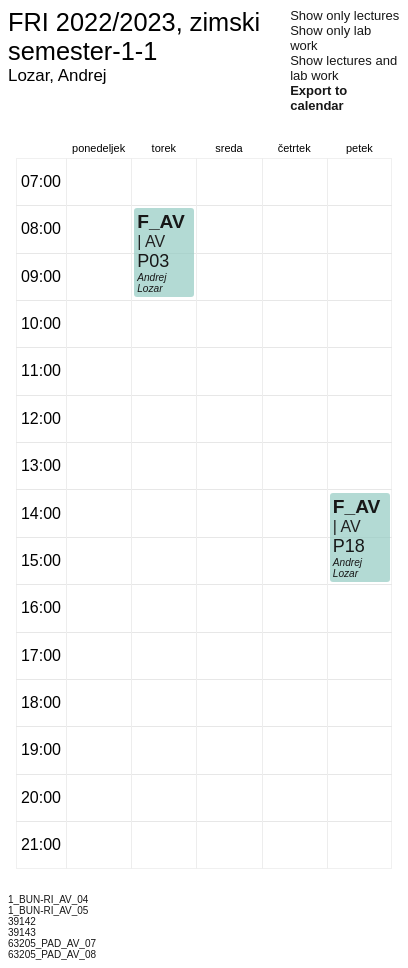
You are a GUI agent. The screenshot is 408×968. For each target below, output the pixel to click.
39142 (22, 921)
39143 (22, 932)
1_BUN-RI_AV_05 (48, 910)
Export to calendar (318, 98)
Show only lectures (344, 15)
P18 (349, 546)
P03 (153, 261)
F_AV (161, 221)
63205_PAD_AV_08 (52, 954)
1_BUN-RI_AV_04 (48, 899)
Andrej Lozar (151, 283)
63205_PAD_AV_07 (52, 943)
